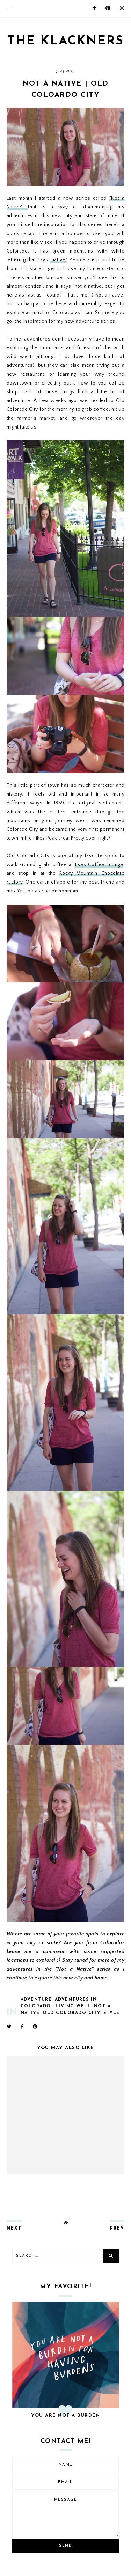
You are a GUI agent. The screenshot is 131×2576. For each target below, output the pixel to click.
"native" (58, 260)
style (111, 2013)
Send (65, 2546)
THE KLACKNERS (65, 41)
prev (117, 2228)
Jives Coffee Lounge (99, 865)
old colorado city (72, 2013)
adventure (36, 2000)
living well (73, 2006)
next (14, 2228)
